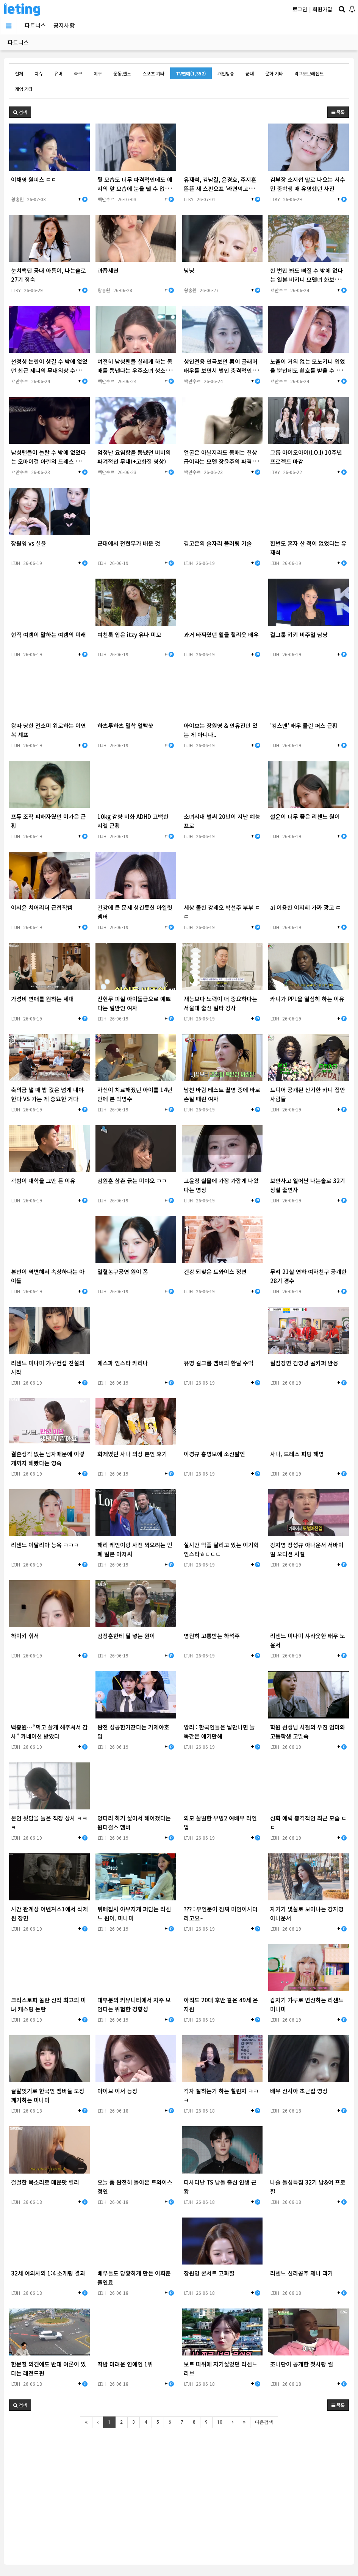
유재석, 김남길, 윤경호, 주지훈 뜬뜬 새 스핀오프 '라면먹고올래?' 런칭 (220, 188)
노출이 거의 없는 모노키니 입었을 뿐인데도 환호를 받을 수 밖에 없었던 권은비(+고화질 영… (308, 370)
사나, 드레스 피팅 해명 (297, 1454)
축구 (78, 73)
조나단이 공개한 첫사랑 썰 (301, 2364)
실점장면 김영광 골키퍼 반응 (304, 1363)
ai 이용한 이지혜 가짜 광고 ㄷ (305, 907)
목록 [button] (338, 112)
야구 (98, 73)
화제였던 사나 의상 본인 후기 (132, 1454)
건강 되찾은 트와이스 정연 (215, 1271)
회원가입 (322, 9)
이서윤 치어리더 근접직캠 (41, 907)
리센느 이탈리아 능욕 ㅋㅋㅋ (45, 1545)
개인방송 (225, 73)
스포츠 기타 (153, 73)
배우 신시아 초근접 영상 (299, 2091)
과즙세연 (108, 270)
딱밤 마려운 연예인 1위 (125, 2364)
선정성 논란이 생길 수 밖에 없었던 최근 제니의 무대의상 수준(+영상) (49, 370)
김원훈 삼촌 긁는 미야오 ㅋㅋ (132, 1181)
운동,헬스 (122, 73)
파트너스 (35, 25)
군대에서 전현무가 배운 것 (128, 543)
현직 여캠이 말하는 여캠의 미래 (48, 635)
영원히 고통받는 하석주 (212, 1636)
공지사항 (64, 25)
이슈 (38, 73)
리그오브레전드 (309, 73)
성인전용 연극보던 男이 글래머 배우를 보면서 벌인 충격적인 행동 (221, 370)
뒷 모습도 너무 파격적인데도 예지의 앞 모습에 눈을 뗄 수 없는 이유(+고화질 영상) (134, 188)
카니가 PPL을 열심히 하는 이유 (307, 999)
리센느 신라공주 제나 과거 (301, 2273)
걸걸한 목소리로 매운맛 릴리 (45, 2182)
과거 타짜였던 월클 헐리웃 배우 (221, 635)
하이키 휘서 (25, 1636)
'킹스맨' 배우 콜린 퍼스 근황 (304, 725)
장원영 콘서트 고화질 (209, 2273)
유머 (58, 73)
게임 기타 (24, 89)
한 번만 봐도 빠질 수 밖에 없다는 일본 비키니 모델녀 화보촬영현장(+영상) (307, 279)
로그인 (299, 9)
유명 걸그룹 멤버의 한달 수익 (218, 1363)
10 (219, 2422)
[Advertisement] (179, 2491)
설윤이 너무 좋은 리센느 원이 (305, 816)
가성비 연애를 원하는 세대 (42, 999)
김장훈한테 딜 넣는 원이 (126, 1636)
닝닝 (189, 270)
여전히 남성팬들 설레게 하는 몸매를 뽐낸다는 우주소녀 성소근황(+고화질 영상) (134, 370)
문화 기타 (274, 73)
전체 (19, 73)
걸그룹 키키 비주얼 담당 (299, 635)
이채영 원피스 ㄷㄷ (33, 179)
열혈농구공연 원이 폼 (122, 1271)
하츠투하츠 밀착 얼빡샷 (125, 725)
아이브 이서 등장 (117, 2091)
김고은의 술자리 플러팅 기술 (218, 543)
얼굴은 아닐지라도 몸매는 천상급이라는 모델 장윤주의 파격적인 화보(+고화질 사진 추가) (220, 461)
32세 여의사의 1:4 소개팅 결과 (48, 2273)
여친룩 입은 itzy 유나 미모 (129, 635)
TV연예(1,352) (191, 73)
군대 (249, 73)
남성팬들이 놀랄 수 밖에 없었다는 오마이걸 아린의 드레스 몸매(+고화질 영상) (48, 461)
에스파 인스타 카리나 (122, 1363)
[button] (20, 112)
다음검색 (264, 2422)
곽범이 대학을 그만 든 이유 (43, 1181)
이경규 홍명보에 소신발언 (214, 1454)
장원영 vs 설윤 (28, 543)
